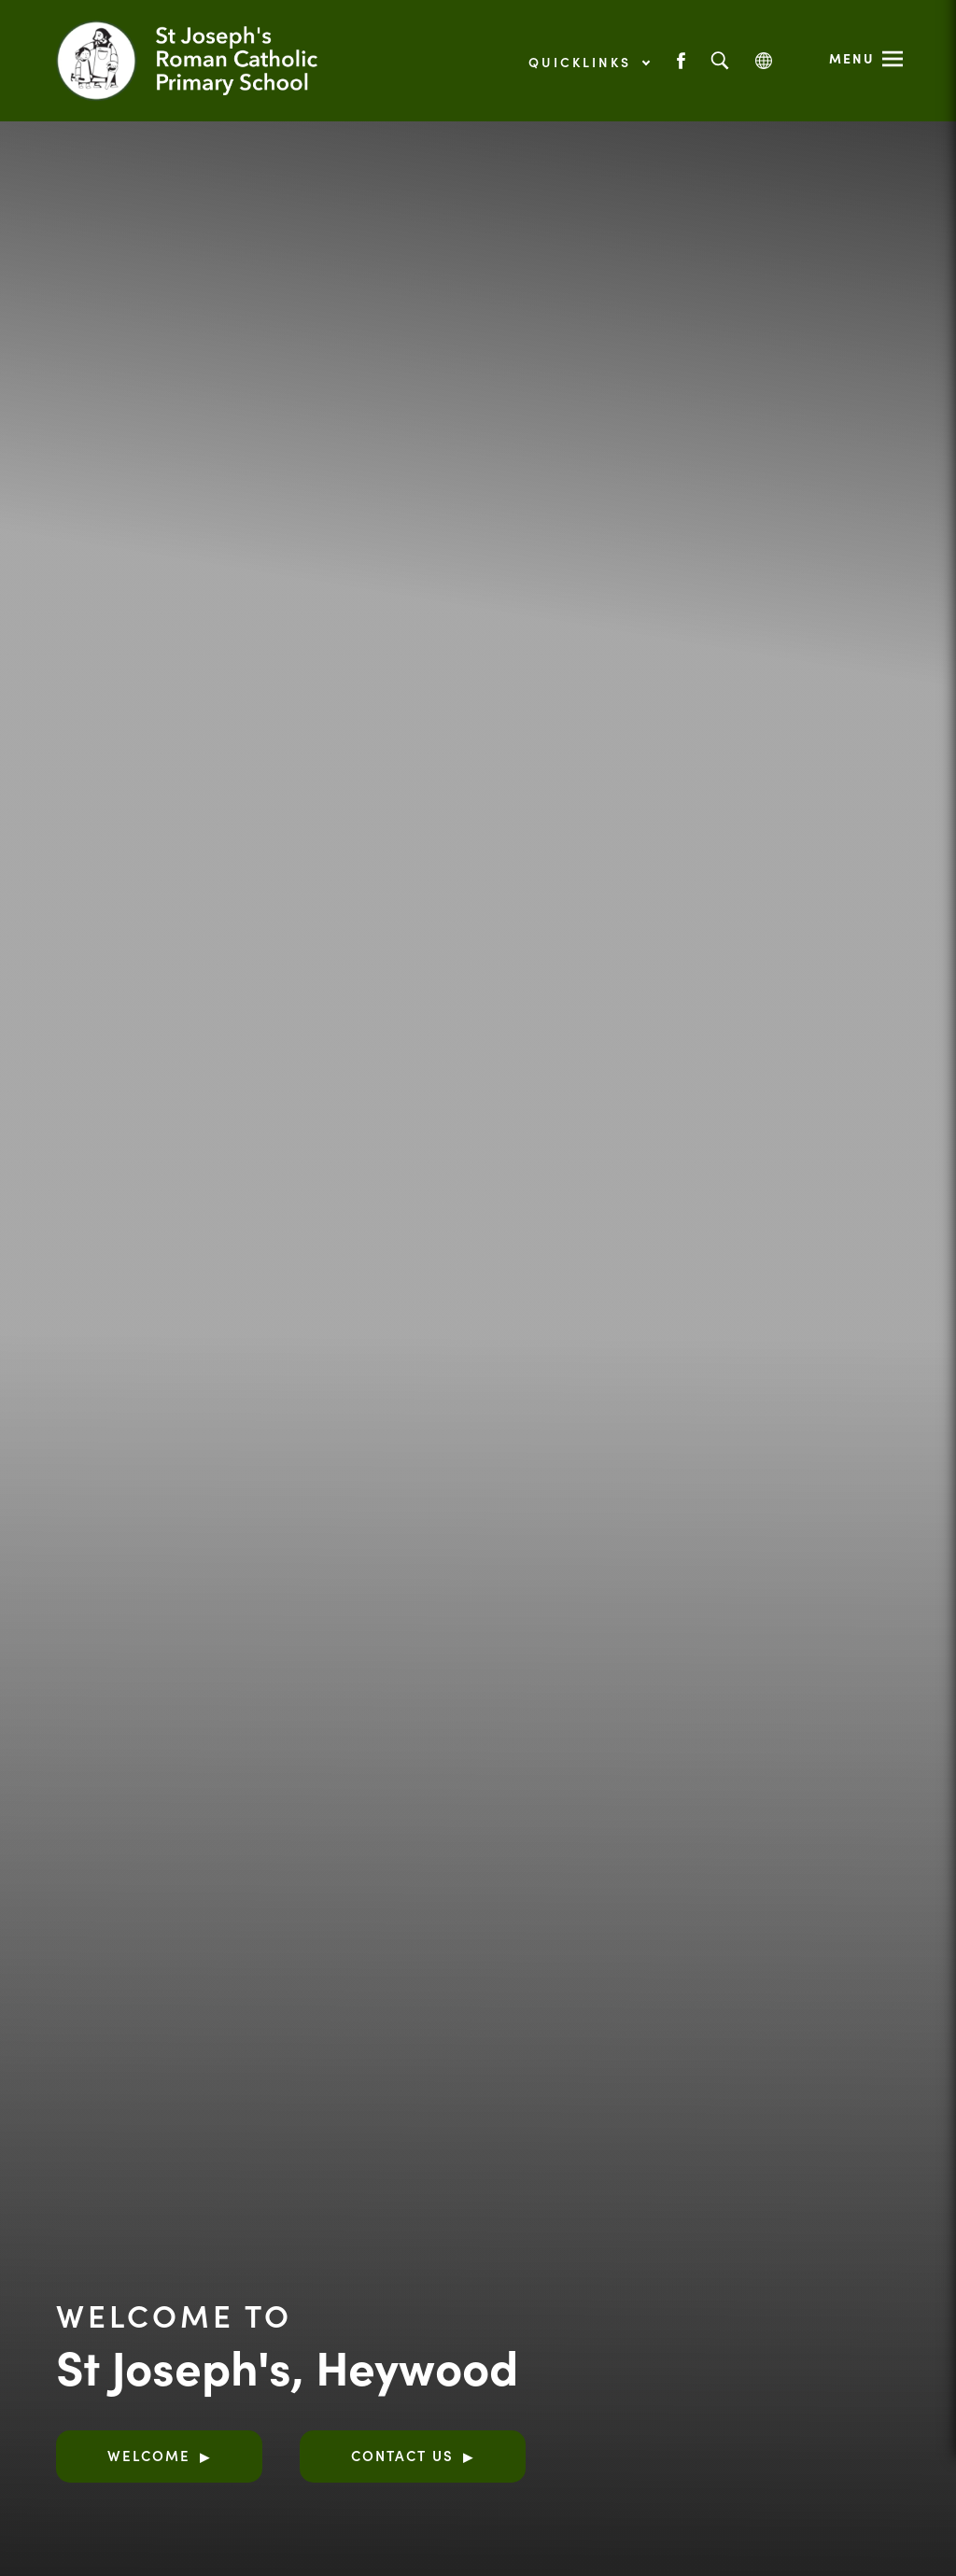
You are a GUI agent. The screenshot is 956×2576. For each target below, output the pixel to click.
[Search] (719, 61)
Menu (852, 58)
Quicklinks (588, 61)
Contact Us (402, 2455)
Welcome (148, 2455)
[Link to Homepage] (210, 60)
